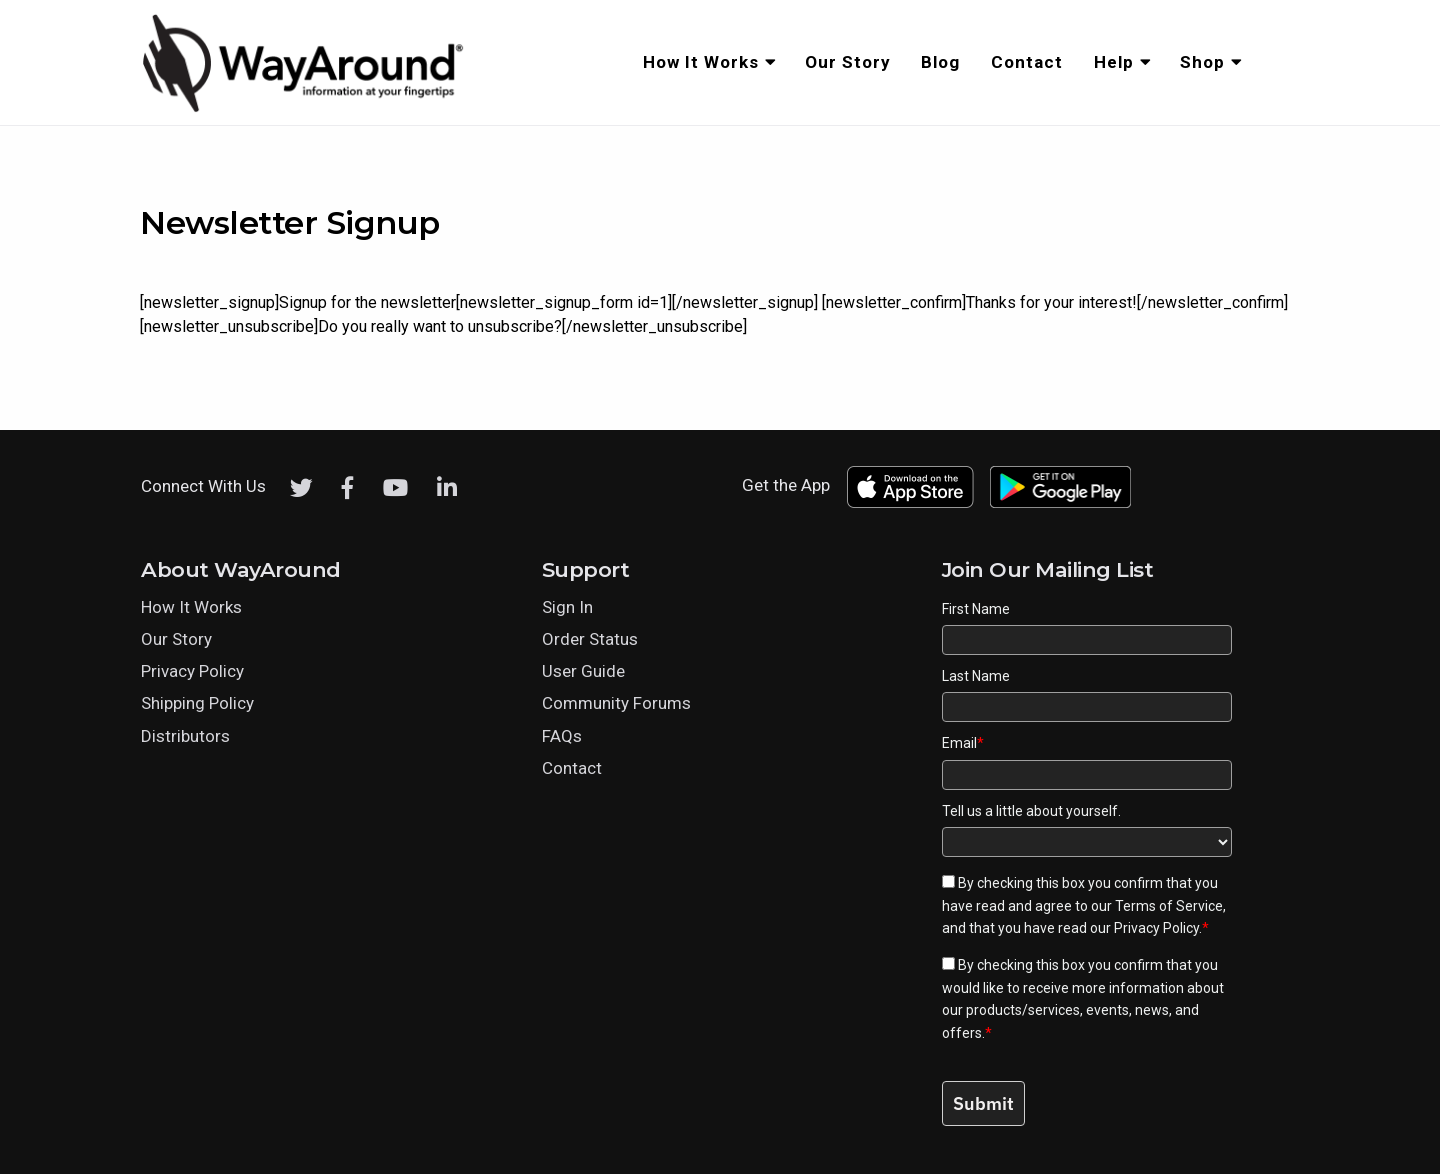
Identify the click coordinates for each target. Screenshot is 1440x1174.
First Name (976, 609)
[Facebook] (348, 488)
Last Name (976, 676)
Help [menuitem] (1114, 62)
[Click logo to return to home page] (305, 109)
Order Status (590, 639)
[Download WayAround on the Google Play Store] (1061, 487)
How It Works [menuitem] (701, 62)
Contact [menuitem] (1027, 62)
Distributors (185, 736)
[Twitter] (301, 488)
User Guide (583, 671)
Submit (983, 1103)
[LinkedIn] (447, 488)
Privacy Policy (192, 671)
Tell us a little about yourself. (1031, 811)
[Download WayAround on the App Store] (910, 487)
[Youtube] (395, 488)
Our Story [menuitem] (848, 62)
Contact (572, 768)
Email (963, 743)
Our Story (176, 639)
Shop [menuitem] (1202, 62)
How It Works (191, 607)
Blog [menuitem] (940, 62)
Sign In (567, 607)
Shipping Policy (197, 703)
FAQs (562, 736)
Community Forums (616, 703)
